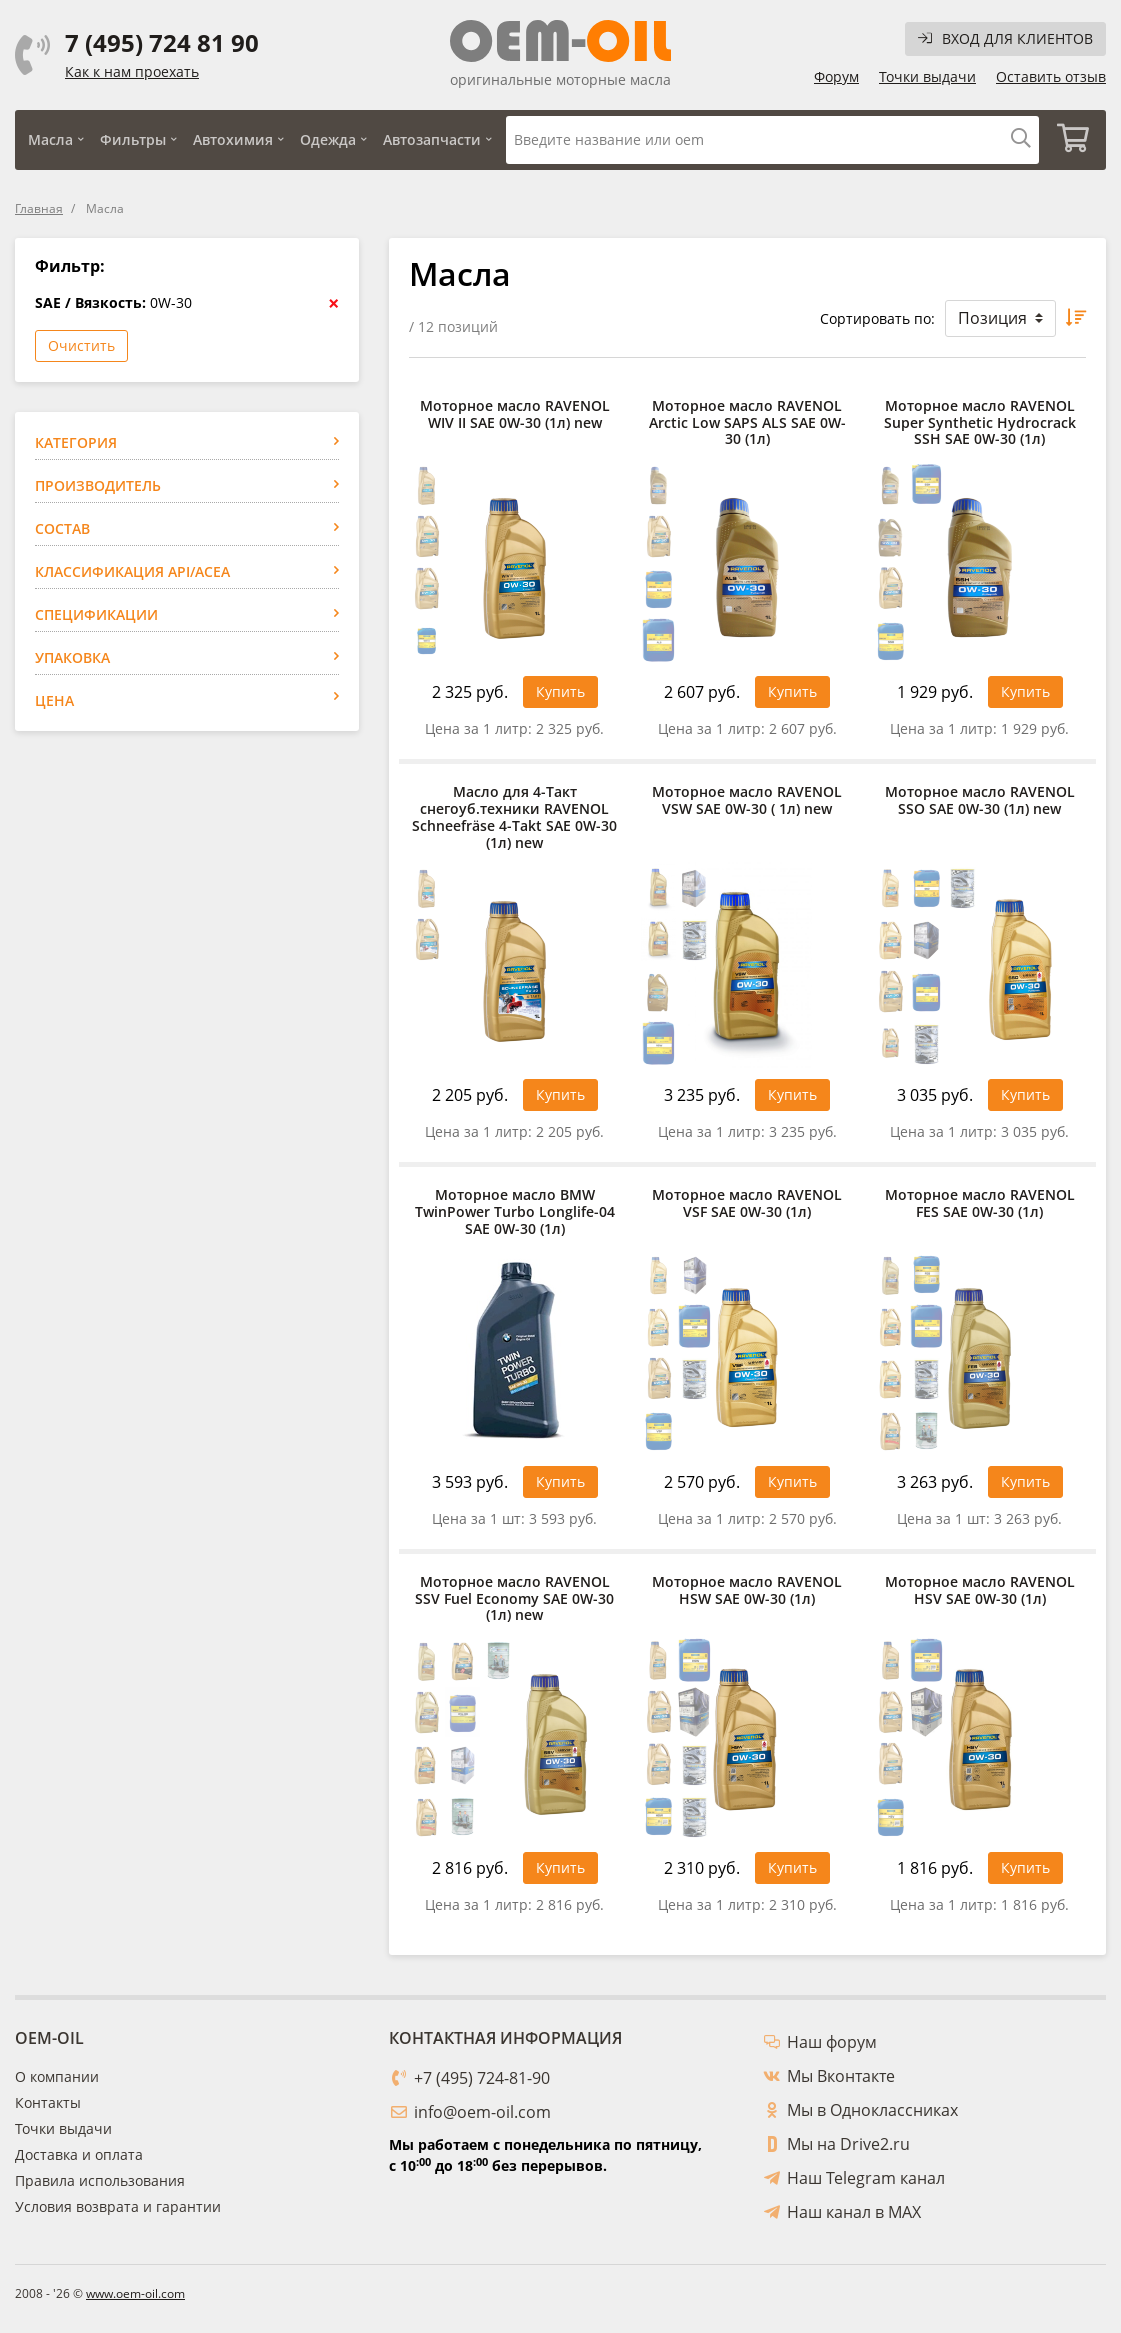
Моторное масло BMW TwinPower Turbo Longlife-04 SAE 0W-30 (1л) (515, 1212)
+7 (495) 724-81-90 (482, 2078)
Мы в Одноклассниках (872, 2110)
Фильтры (133, 139)
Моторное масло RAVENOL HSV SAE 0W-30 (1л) (980, 1591)
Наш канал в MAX (854, 2212)
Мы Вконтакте (841, 2076)
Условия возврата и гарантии (118, 2206)
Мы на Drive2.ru (848, 2144)
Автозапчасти (432, 139)
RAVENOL (84, 600)
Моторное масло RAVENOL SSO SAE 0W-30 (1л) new (980, 801)
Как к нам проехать (132, 71)
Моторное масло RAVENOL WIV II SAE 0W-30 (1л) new (515, 415)
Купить (560, 691)
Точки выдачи (927, 76)
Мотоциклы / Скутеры (125, 504)
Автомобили (95, 479)
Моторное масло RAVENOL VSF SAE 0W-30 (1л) (747, 1204)
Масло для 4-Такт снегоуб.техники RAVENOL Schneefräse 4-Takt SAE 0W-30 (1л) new (514, 817)
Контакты (48, 2102)
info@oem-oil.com (482, 2112)
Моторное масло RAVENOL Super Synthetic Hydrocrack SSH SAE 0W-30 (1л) (980, 423)
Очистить (81, 345)
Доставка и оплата (79, 2154)
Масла (50, 139)
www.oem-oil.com (135, 2293)
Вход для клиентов (1005, 38)
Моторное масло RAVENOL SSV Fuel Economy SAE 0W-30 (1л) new (514, 1599)
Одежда (328, 139)
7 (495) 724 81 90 (162, 43)
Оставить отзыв (1051, 76)
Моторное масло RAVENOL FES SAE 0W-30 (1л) (980, 1204)
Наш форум (832, 2042)
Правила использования (100, 2180)
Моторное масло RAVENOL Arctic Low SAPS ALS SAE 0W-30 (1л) (747, 423)
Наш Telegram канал (866, 2178)
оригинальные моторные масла (560, 79)
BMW (67, 575)
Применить (286, 947)
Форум (836, 76)
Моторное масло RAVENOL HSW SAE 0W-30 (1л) (747, 1591)
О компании (57, 2076)
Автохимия (233, 139)
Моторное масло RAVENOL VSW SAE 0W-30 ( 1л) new (747, 801)
